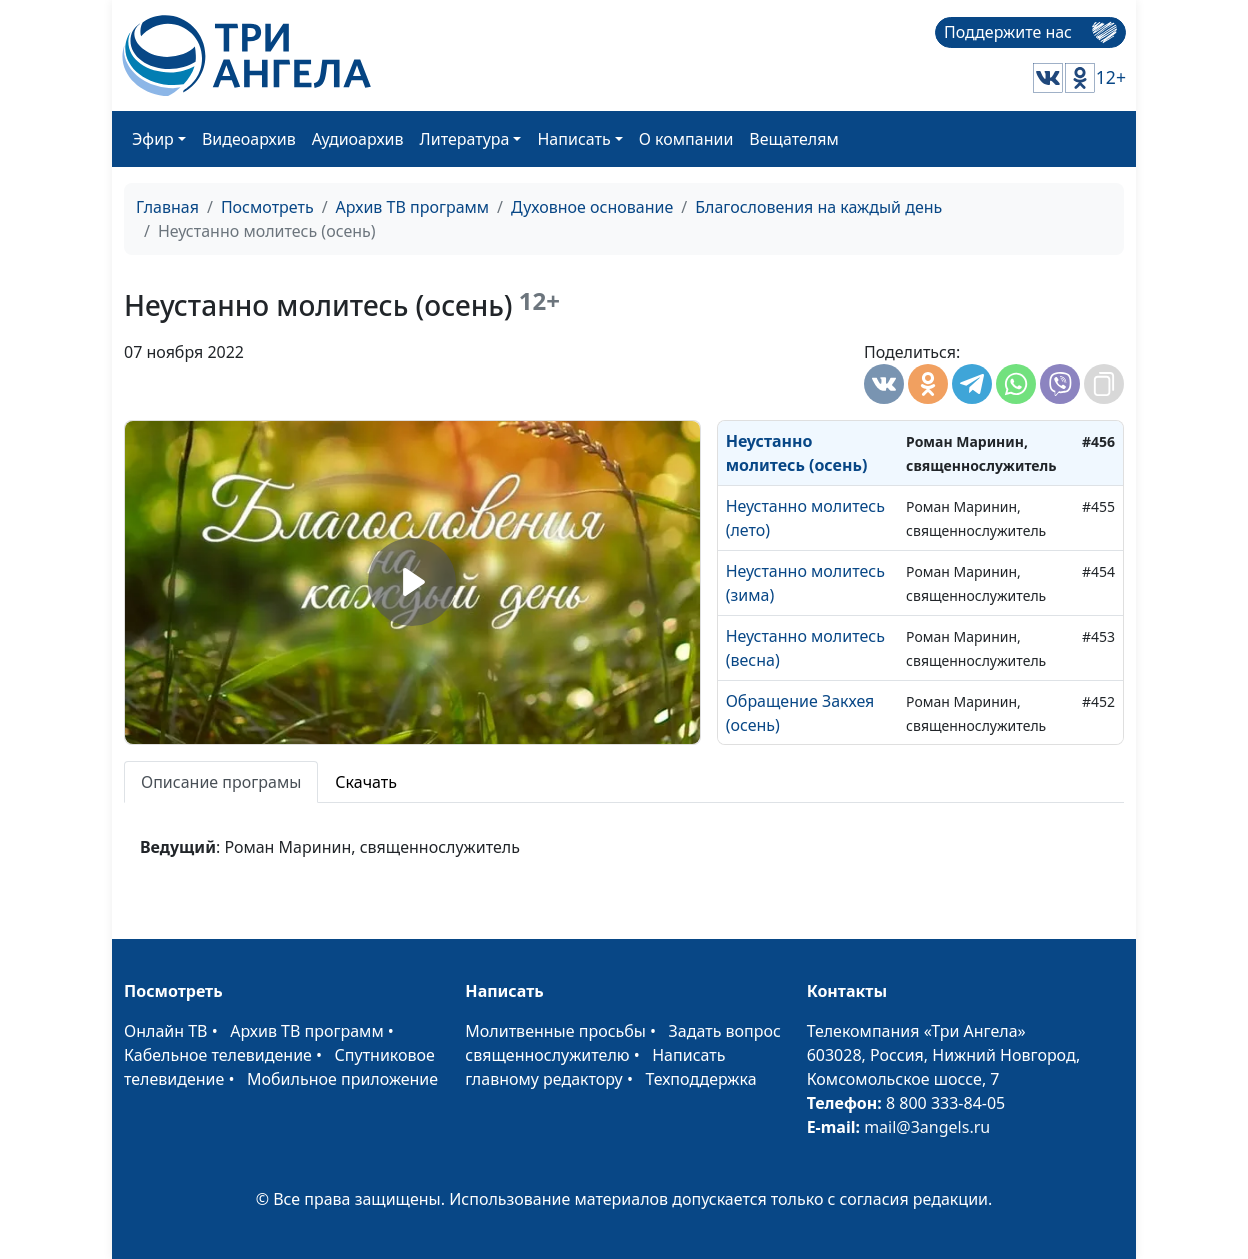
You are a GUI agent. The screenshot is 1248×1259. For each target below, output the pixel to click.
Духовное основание (592, 207)
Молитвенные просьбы (555, 1031)
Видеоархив (249, 139)
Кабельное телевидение (218, 1055)
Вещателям (793, 139)
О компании (686, 139)
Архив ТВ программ (413, 207)
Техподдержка (700, 1079)
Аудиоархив (358, 139)
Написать (573, 139)
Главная (167, 207)
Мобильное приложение (342, 1079)
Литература (465, 139)
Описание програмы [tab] (221, 782)
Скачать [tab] (366, 782)
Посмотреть (267, 207)
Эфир (153, 139)
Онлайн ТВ (166, 1031)
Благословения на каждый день (818, 207)
